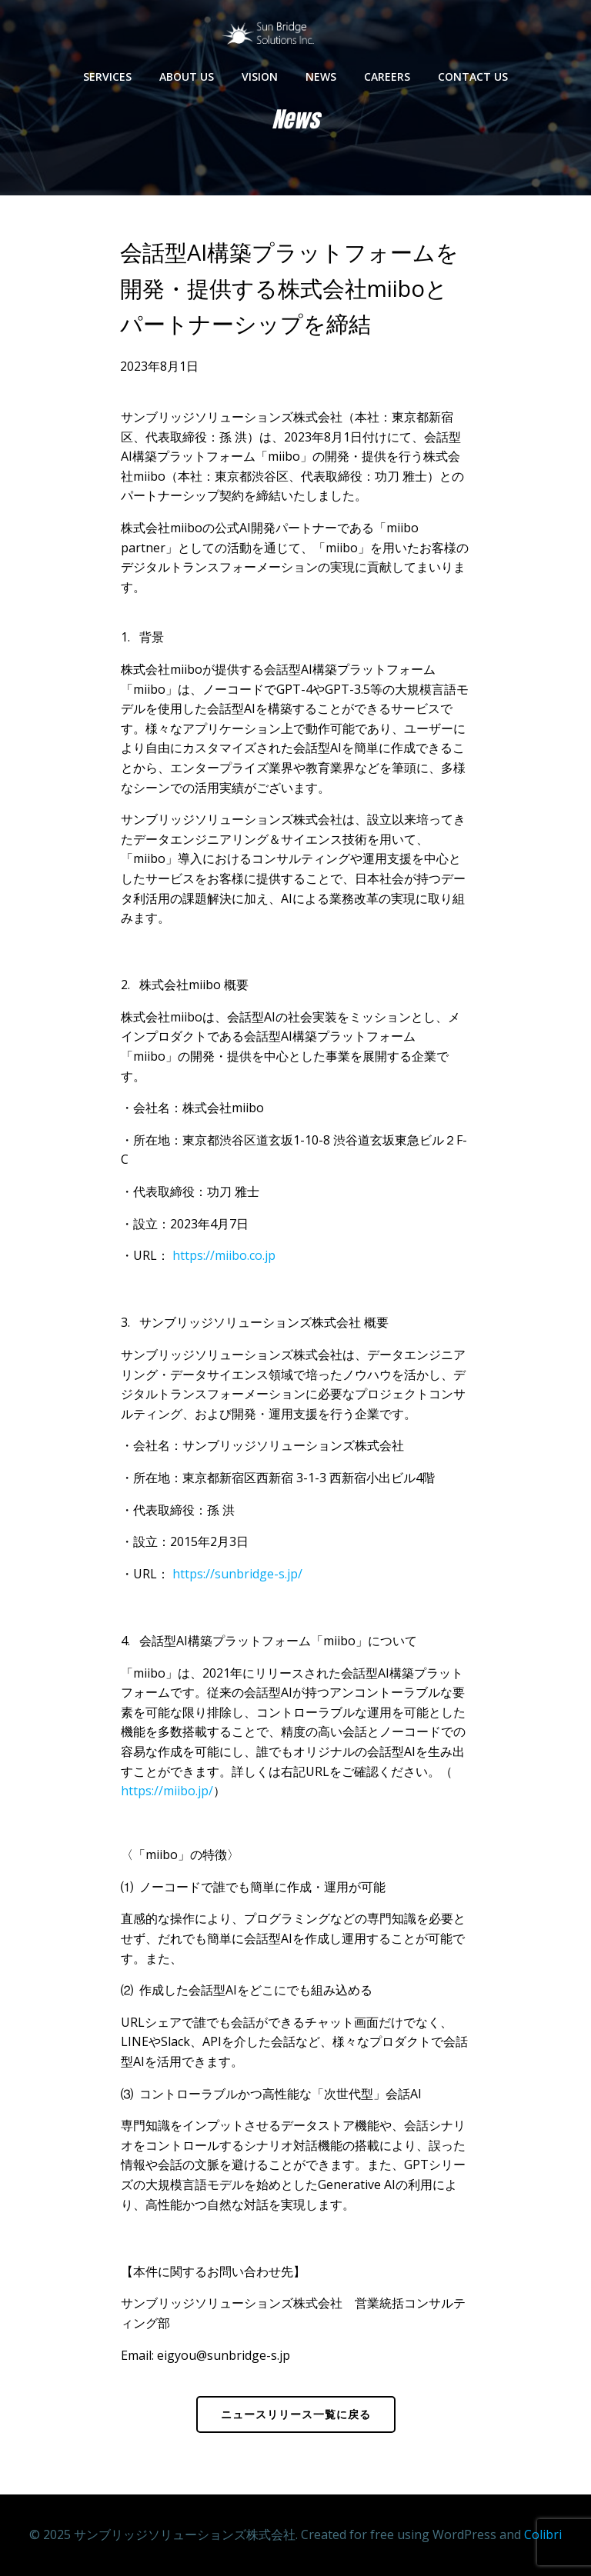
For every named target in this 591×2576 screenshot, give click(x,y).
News (321, 76)
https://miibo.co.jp (223, 1255)
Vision (260, 76)
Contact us (473, 76)
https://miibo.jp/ (167, 1790)
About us (186, 76)
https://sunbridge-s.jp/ (237, 1573)
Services (107, 76)
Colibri (543, 2534)
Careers (387, 76)
